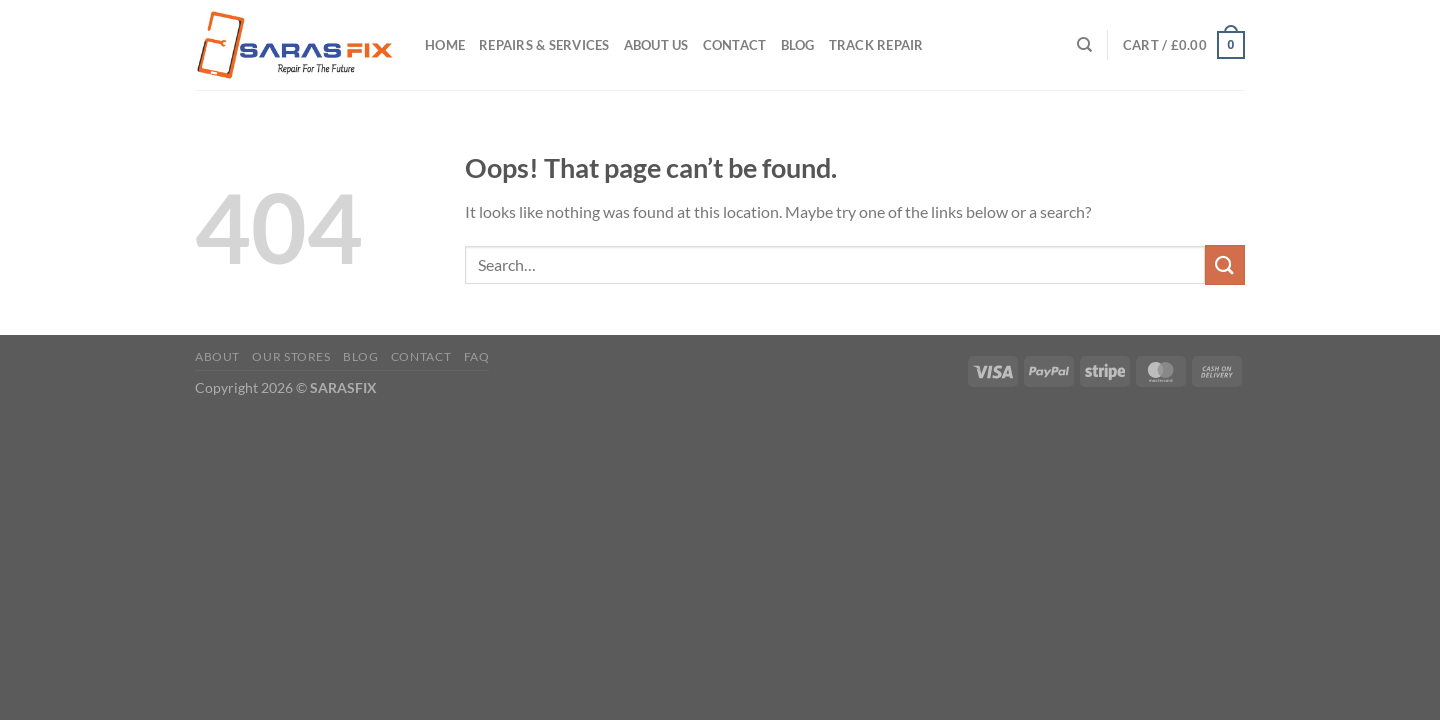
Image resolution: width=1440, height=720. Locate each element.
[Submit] (1225, 264)
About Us (656, 45)
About (217, 356)
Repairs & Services (544, 45)
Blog (798, 45)
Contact (735, 45)
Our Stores (291, 356)
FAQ (477, 356)
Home (445, 45)
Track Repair (876, 45)
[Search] (1084, 45)
